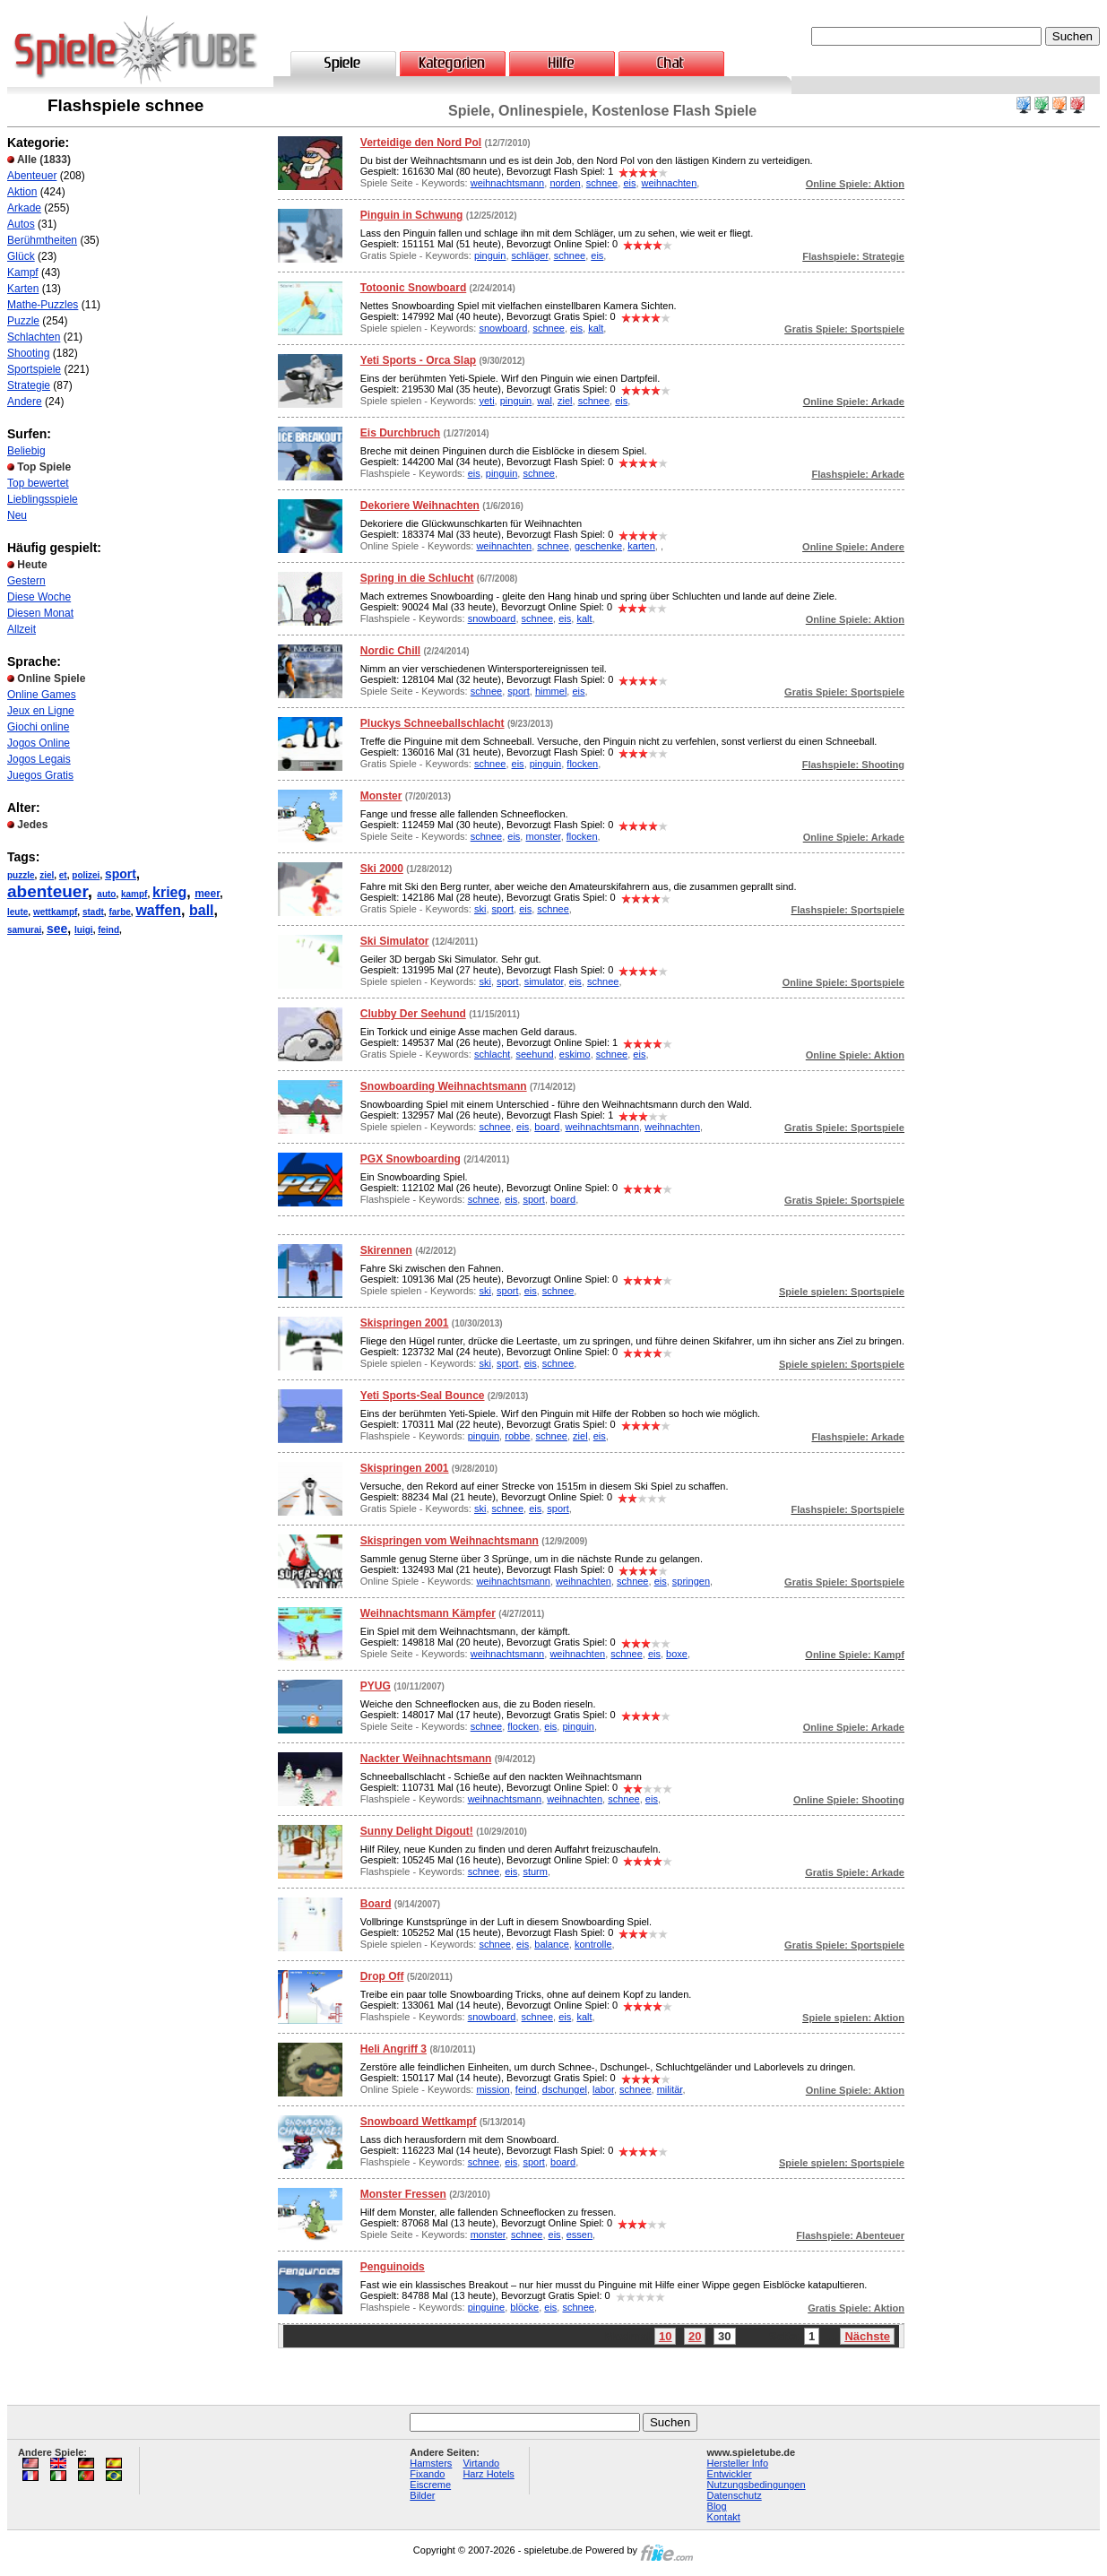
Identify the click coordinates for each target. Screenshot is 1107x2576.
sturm (535, 1871)
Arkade (24, 208)
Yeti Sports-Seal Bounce (422, 1395)
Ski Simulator (394, 941)
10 (665, 2336)
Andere (24, 401)
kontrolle (593, 1944)
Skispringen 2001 (404, 1323)
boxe (677, 1653)
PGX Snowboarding (410, 1159)
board (546, 1126)
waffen (158, 910)
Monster (381, 796)
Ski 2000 (381, 868)
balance (551, 1944)
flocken (582, 763)
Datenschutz (734, 2495)
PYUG (375, 1686)
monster (542, 836)
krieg (169, 892)
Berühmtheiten (42, 240)
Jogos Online (38, 743)
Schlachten (33, 337)
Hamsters (431, 2463)
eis (629, 182)
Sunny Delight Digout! (416, 1831)
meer (207, 893)
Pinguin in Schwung (411, 215)
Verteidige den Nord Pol (420, 142)
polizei (85, 875)
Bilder (422, 2495)
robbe (517, 1436)
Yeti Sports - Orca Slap (418, 360)
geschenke (598, 545)
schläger (530, 255)
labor (603, 2089)
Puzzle (23, 321)
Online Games (41, 694)
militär (670, 2089)
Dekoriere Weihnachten (420, 505)
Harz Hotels (488, 2473)
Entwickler (729, 2473)
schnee (602, 182)
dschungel (564, 2089)
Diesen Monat (40, 613)
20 (694, 2336)
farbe (119, 912)
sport (120, 874)
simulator (544, 981)
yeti (486, 400)
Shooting (28, 353)
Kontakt (723, 2516)
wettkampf (55, 912)
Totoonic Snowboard (413, 287)
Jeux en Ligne (40, 711)
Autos (21, 224)
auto (106, 894)
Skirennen (386, 1250)
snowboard (503, 328)
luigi (83, 930)
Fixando (427, 2473)
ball (201, 910)
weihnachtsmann (508, 182)
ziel (46, 875)
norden (564, 182)
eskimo (575, 1054)
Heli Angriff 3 (393, 2049)
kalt (595, 328)
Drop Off (382, 1976)
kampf (134, 894)
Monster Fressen (403, 2194)
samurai (24, 930)
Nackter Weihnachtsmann (426, 1758)
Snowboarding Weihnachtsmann (443, 1086)
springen (691, 1581)
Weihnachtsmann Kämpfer (428, 1613)
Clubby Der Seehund (413, 1013)
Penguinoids (392, 2266)
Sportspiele (34, 369)
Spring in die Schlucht (417, 578)
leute (17, 912)
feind (108, 930)
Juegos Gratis (40, 775)
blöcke (524, 2307)
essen (579, 2234)
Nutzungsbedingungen (756, 2484)
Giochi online (38, 727)
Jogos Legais (39, 759)
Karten (23, 288)
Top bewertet (38, 483)
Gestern (26, 581)
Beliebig (26, 451)
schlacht (492, 1054)
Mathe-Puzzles (42, 304)
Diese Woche (39, 597)
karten (641, 545)
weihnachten (669, 182)
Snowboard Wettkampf (418, 2121)
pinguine (487, 2307)
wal (544, 400)
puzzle (21, 875)
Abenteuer (31, 175)
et (63, 875)
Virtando (481, 2463)
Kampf (23, 272)
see (57, 928)
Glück (21, 256)
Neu (17, 515)
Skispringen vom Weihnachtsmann (449, 1540)
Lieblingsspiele (42, 499)
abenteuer (47, 891)
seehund (534, 1054)
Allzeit (21, 629)
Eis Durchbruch (400, 433)
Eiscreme (430, 2484)
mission (492, 2089)
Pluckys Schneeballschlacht (432, 723)
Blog (717, 2506)
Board (376, 1903)
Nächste (867, 2336)
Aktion (22, 192)
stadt (93, 912)
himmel (550, 691)
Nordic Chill (390, 650)
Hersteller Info (737, 2463)
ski (480, 908)
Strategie (28, 385)
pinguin (490, 255)
